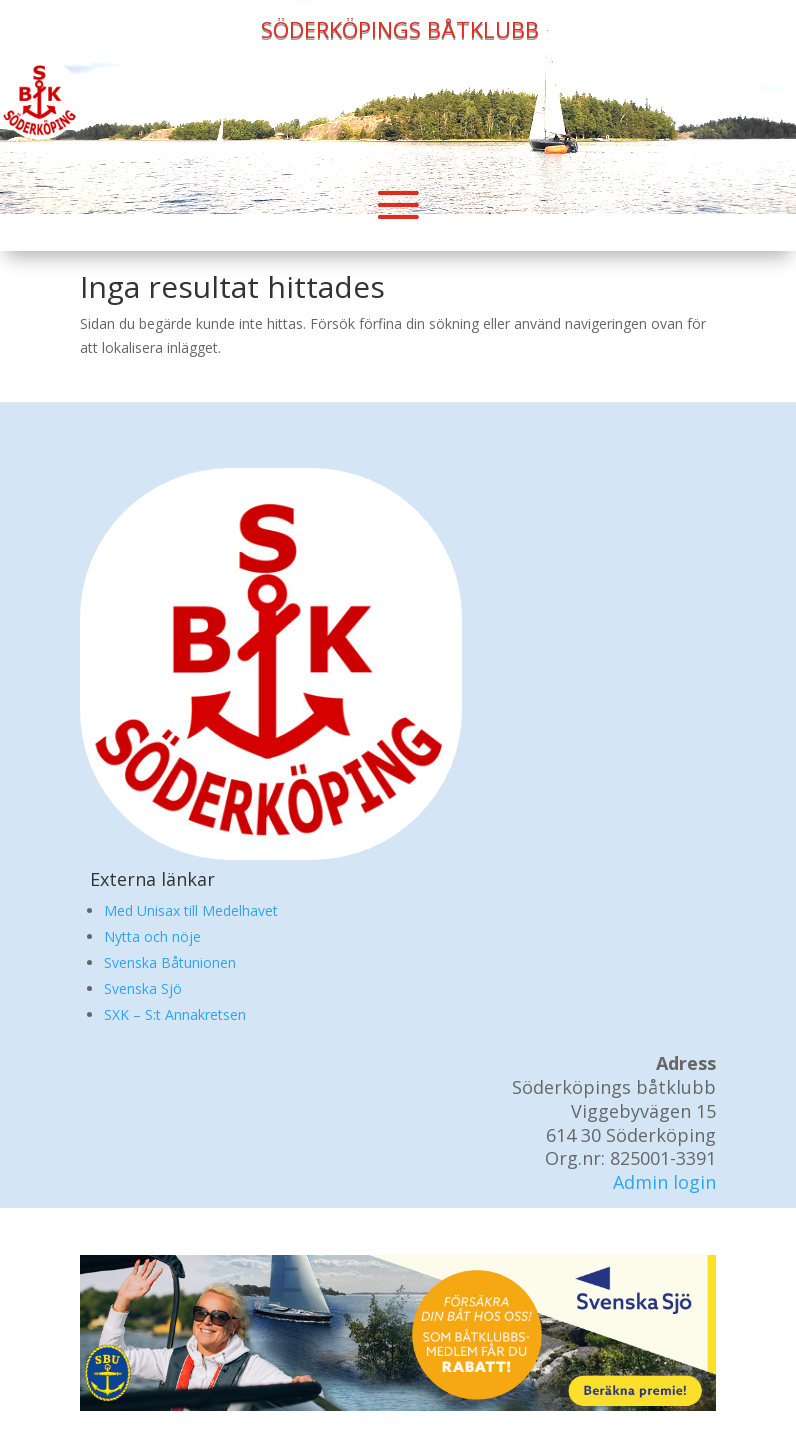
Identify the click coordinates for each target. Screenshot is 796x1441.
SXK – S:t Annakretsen (175, 1014)
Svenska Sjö (143, 988)
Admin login (664, 1182)
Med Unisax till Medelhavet (191, 910)
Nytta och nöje (152, 936)
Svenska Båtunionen (170, 962)
